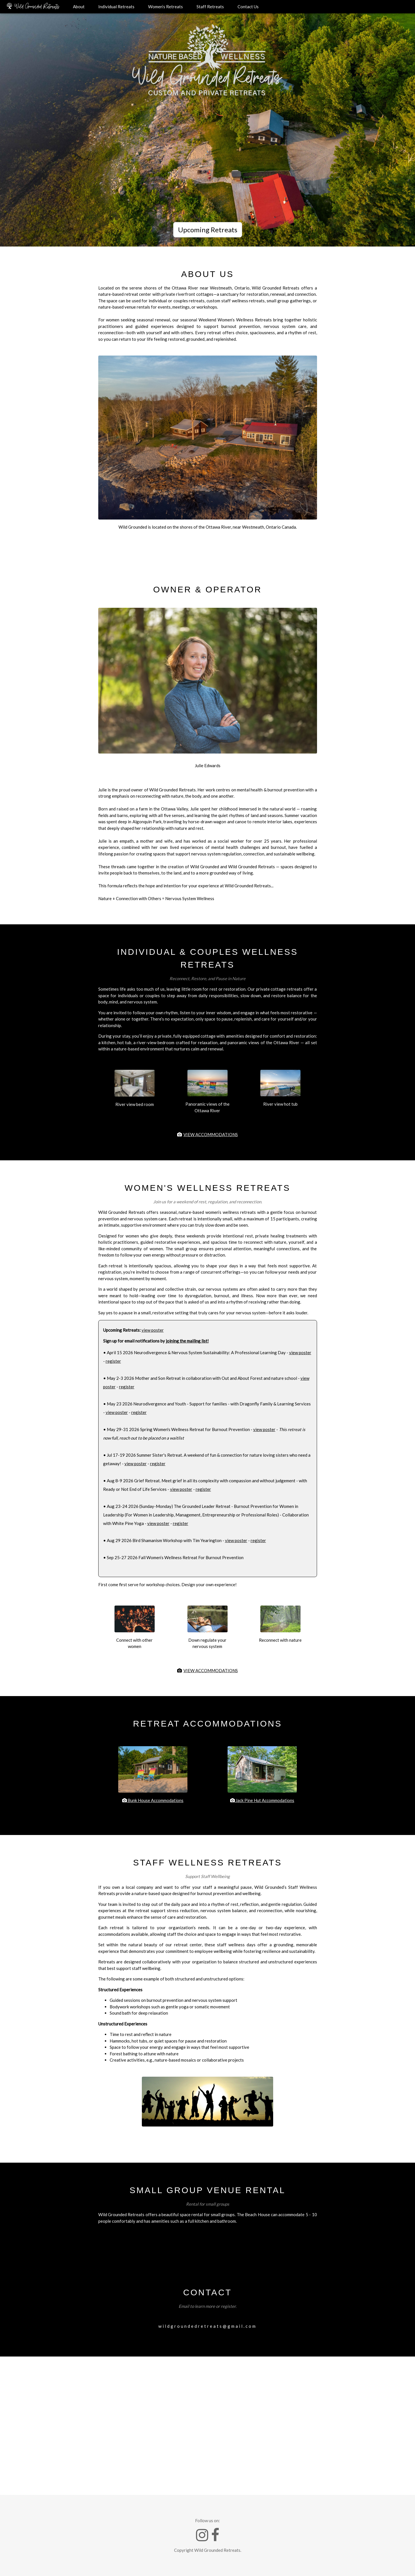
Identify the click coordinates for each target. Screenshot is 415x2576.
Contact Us (248, 6)
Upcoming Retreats (207, 229)
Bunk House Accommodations (152, 1800)
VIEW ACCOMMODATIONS (210, 1134)
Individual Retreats (116, 6)
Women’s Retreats (165, 6)
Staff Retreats (210, 6)
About (79, 6)
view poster (153, 1330)
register (113, 1361)
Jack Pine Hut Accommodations (262, 1800)
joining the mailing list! (187, 1340)
